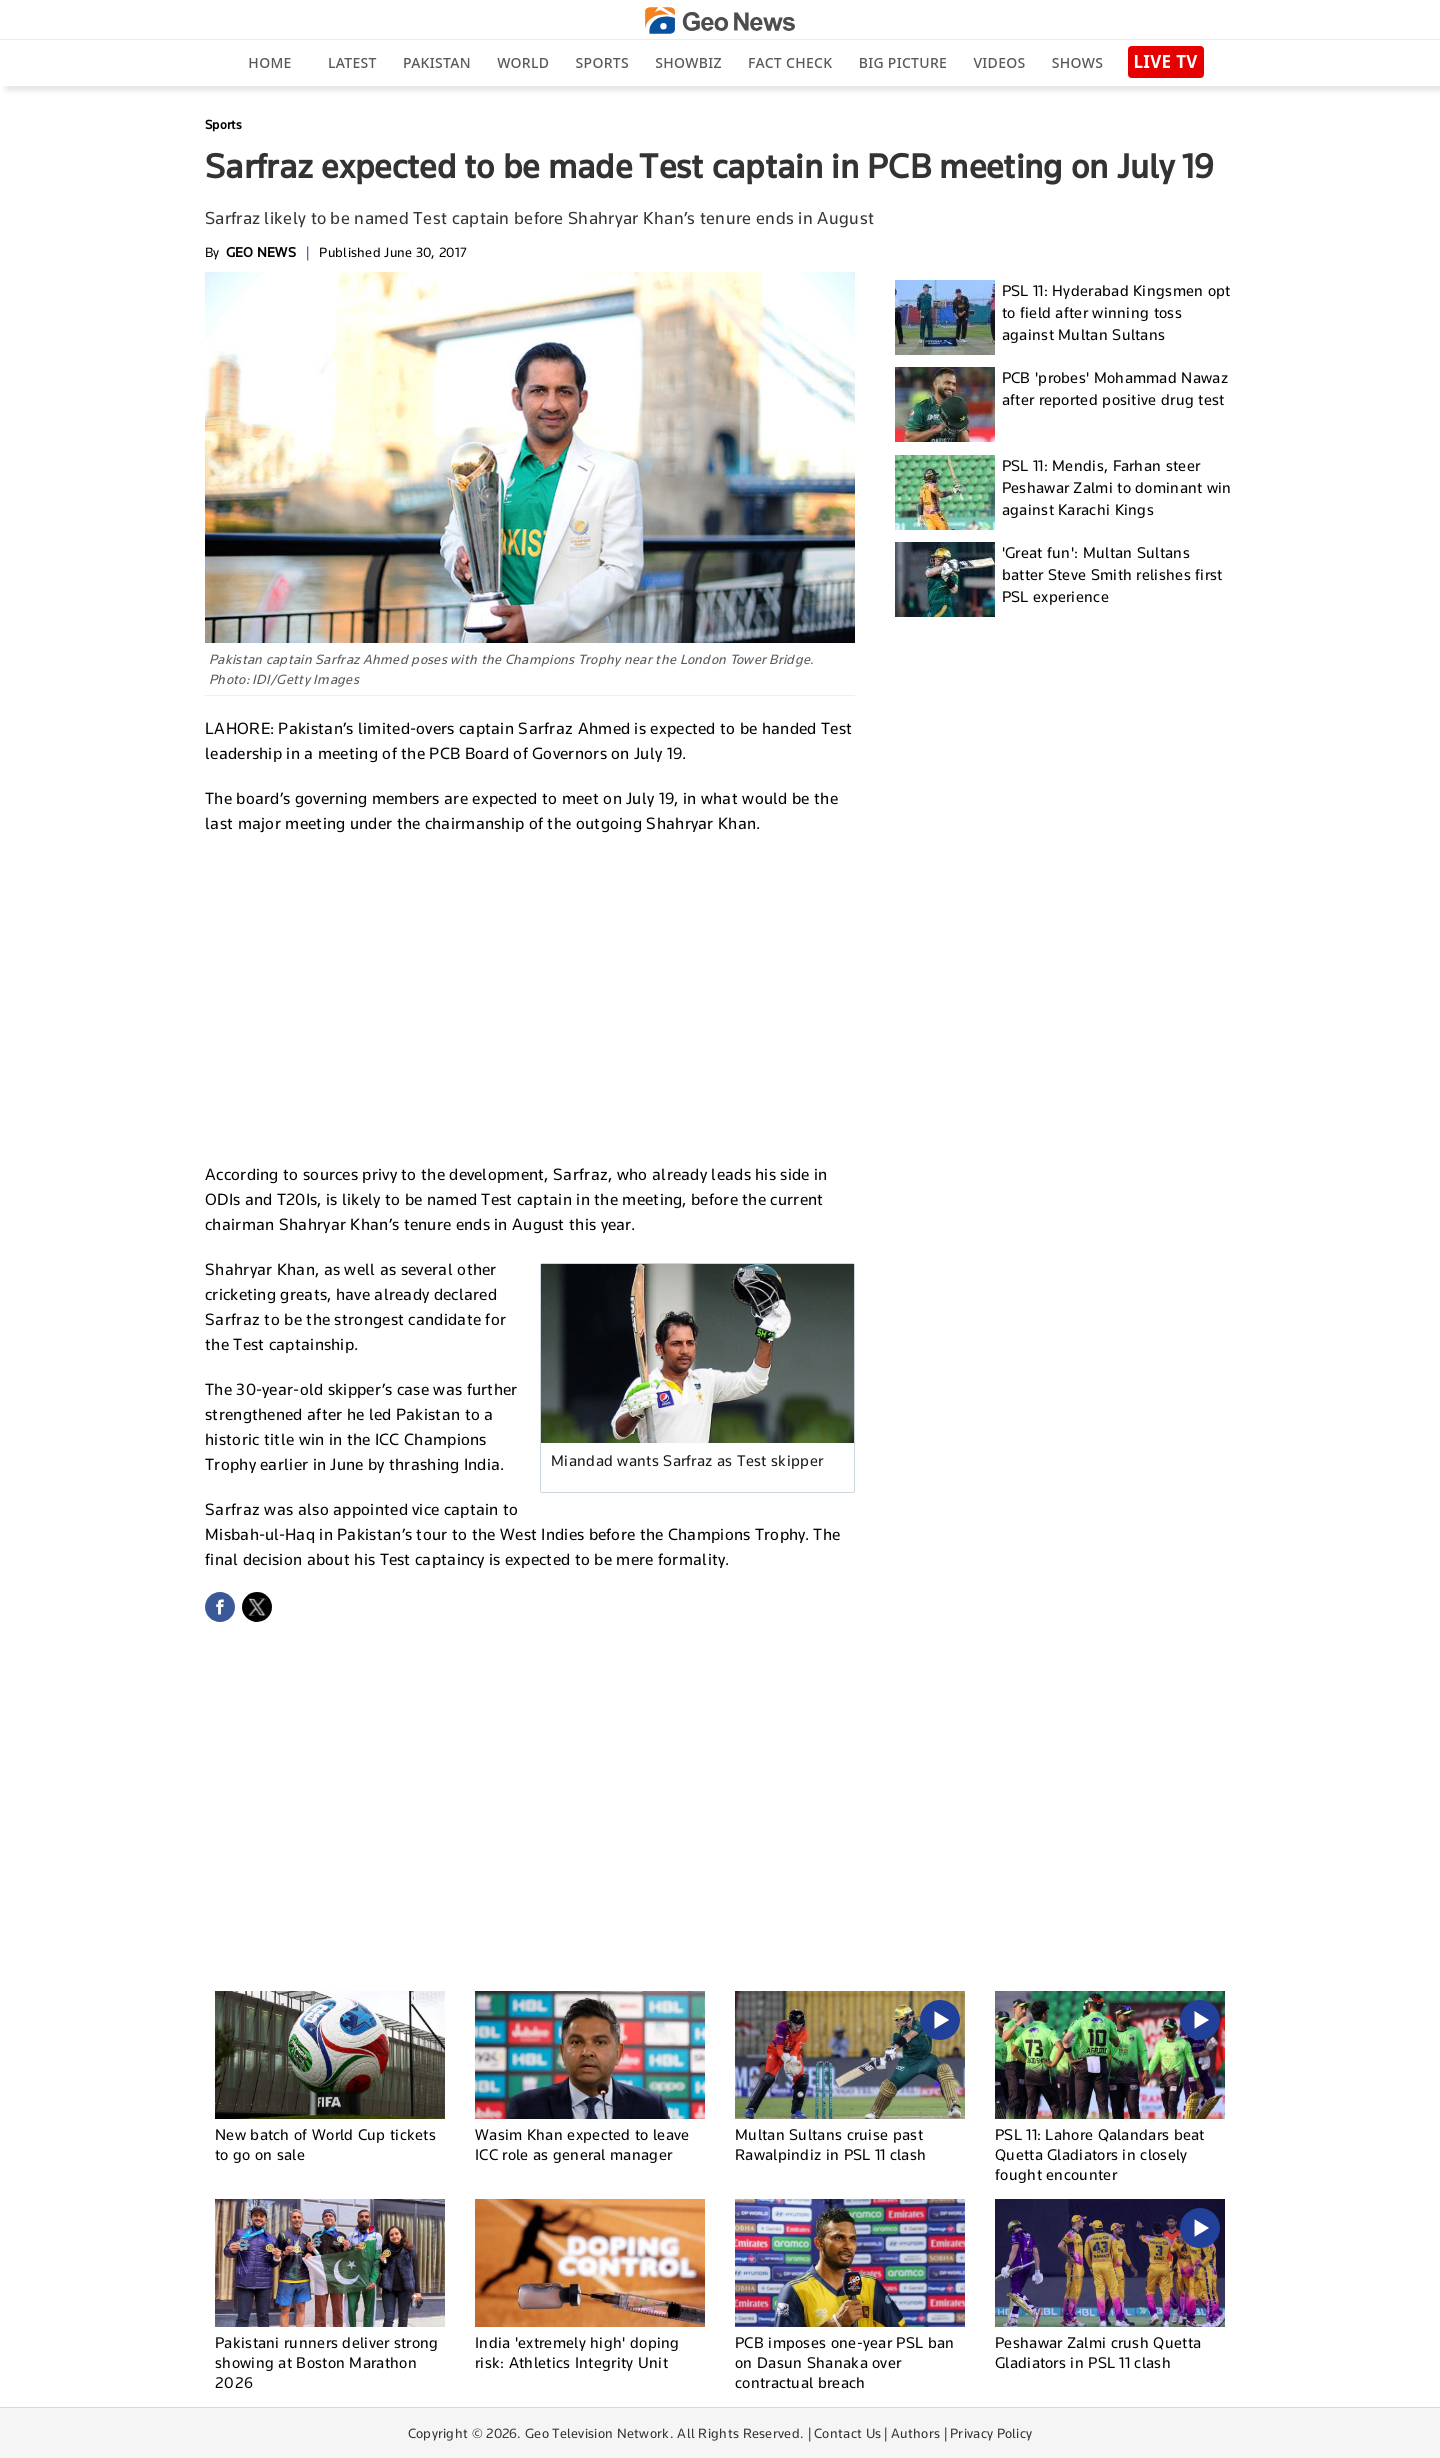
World (523, 62)
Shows (1077, 62)
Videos (999, 62)
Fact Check (790, 62)
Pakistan (437, 62)
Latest (352, 62)
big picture (903, 62)
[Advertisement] (530, 996)
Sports (602, 62)
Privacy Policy (991, 2433)
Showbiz (688, 62)
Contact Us (847, 2433)
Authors (915, 2433)
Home (269, 62)
